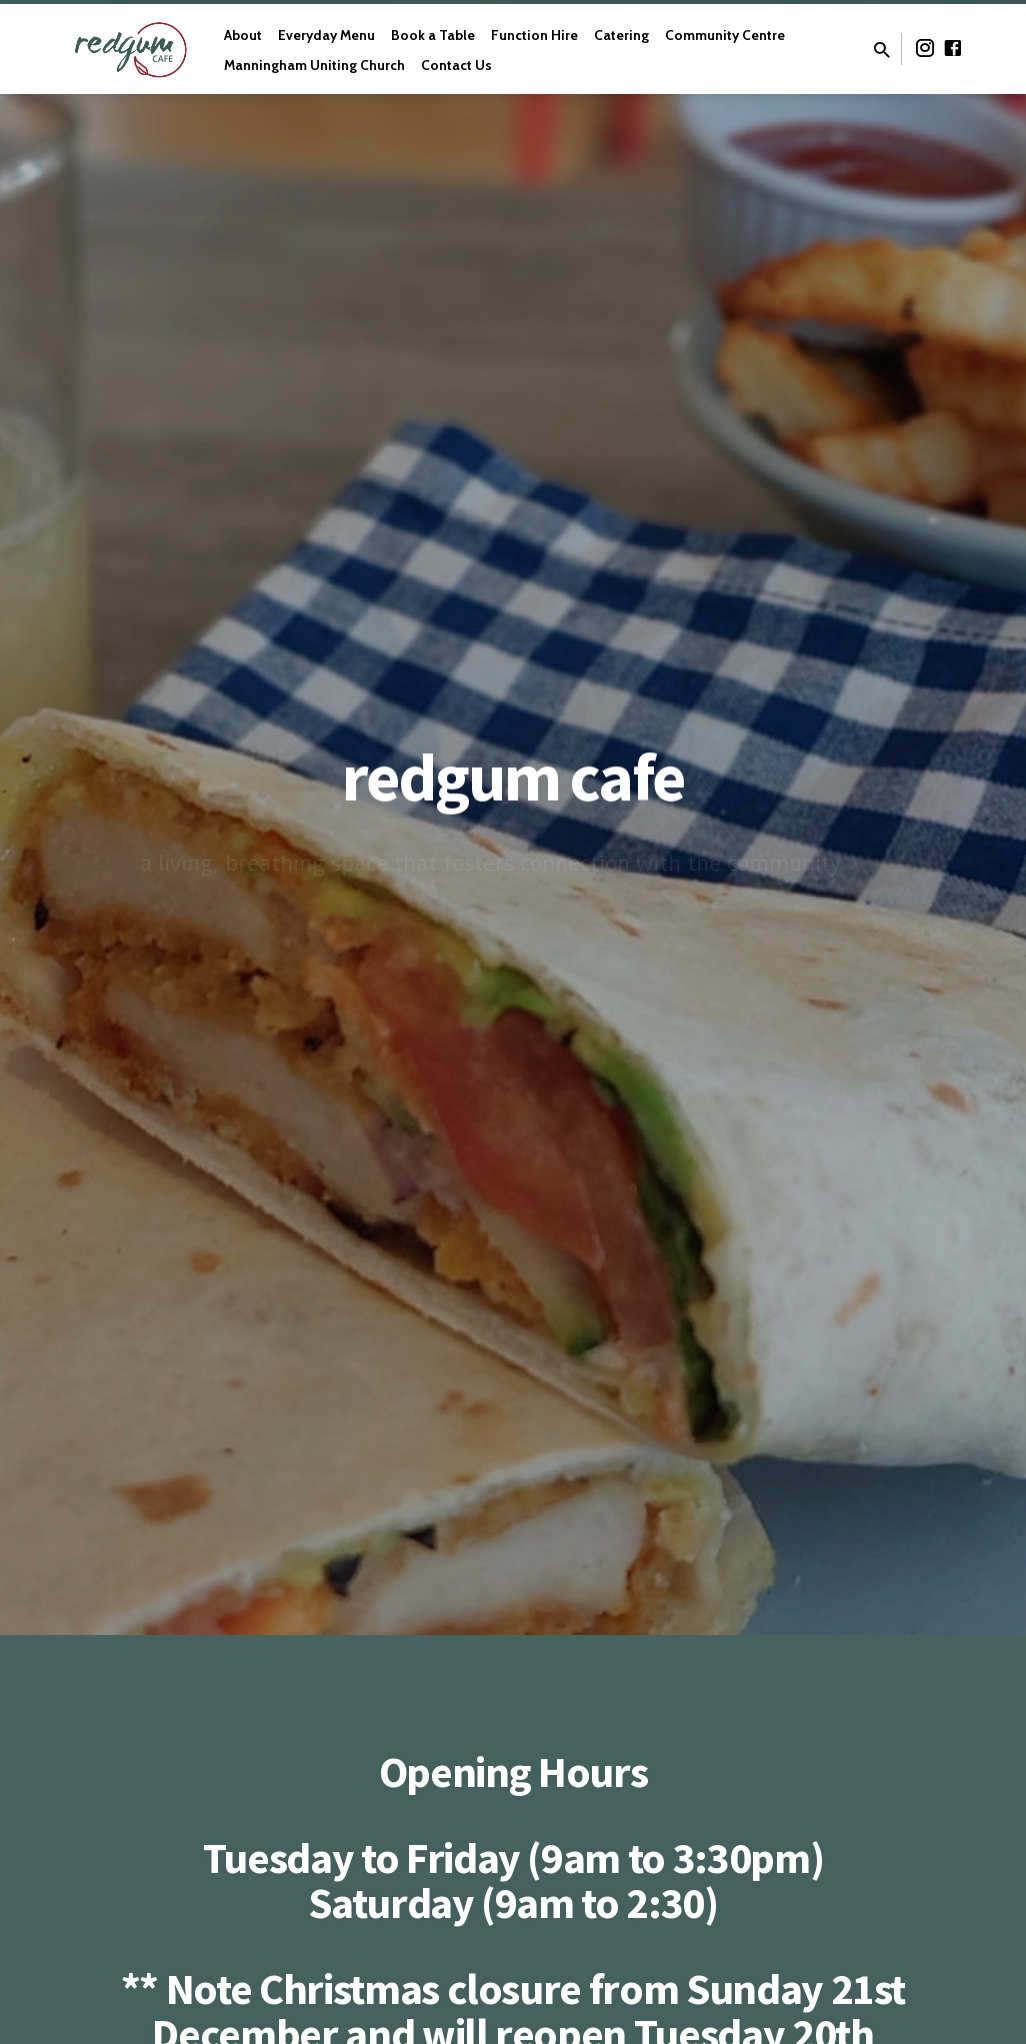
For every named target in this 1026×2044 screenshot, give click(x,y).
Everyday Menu (326, 35)
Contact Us (456, 65)
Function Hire (534, 35)
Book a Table (433, 35)
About (243, 35)
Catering (621, 35)
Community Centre (725, 35)
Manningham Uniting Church (314, 65)
